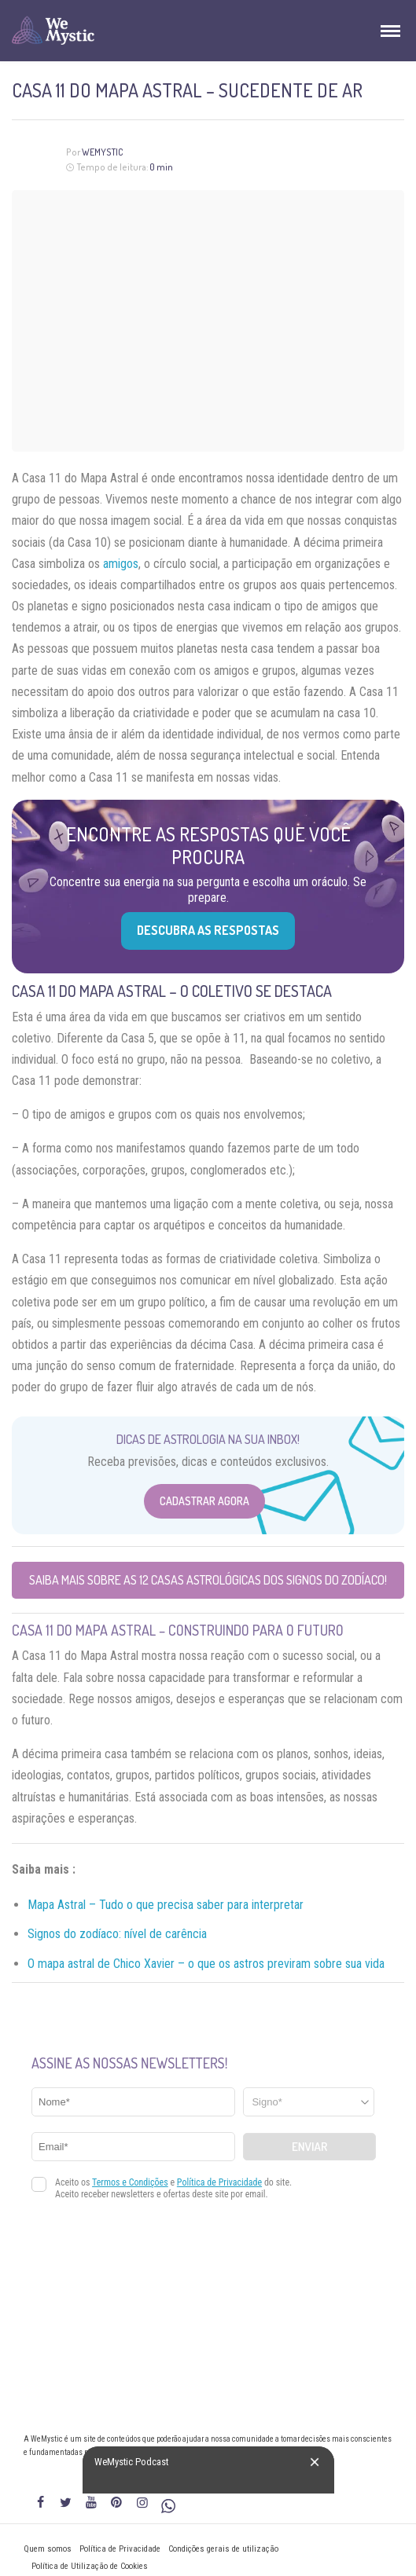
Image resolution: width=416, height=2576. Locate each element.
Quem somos (48, 2549)
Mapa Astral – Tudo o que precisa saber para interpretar (166, 1904)
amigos (120, 563)
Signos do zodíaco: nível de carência (117, 1933)
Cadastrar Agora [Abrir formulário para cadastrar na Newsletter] (204, 1501)
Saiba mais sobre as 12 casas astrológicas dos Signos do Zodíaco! (208, 1580)
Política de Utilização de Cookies (89, 2566)
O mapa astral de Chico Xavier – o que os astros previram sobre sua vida (206, 1963)
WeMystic (102, 152)
